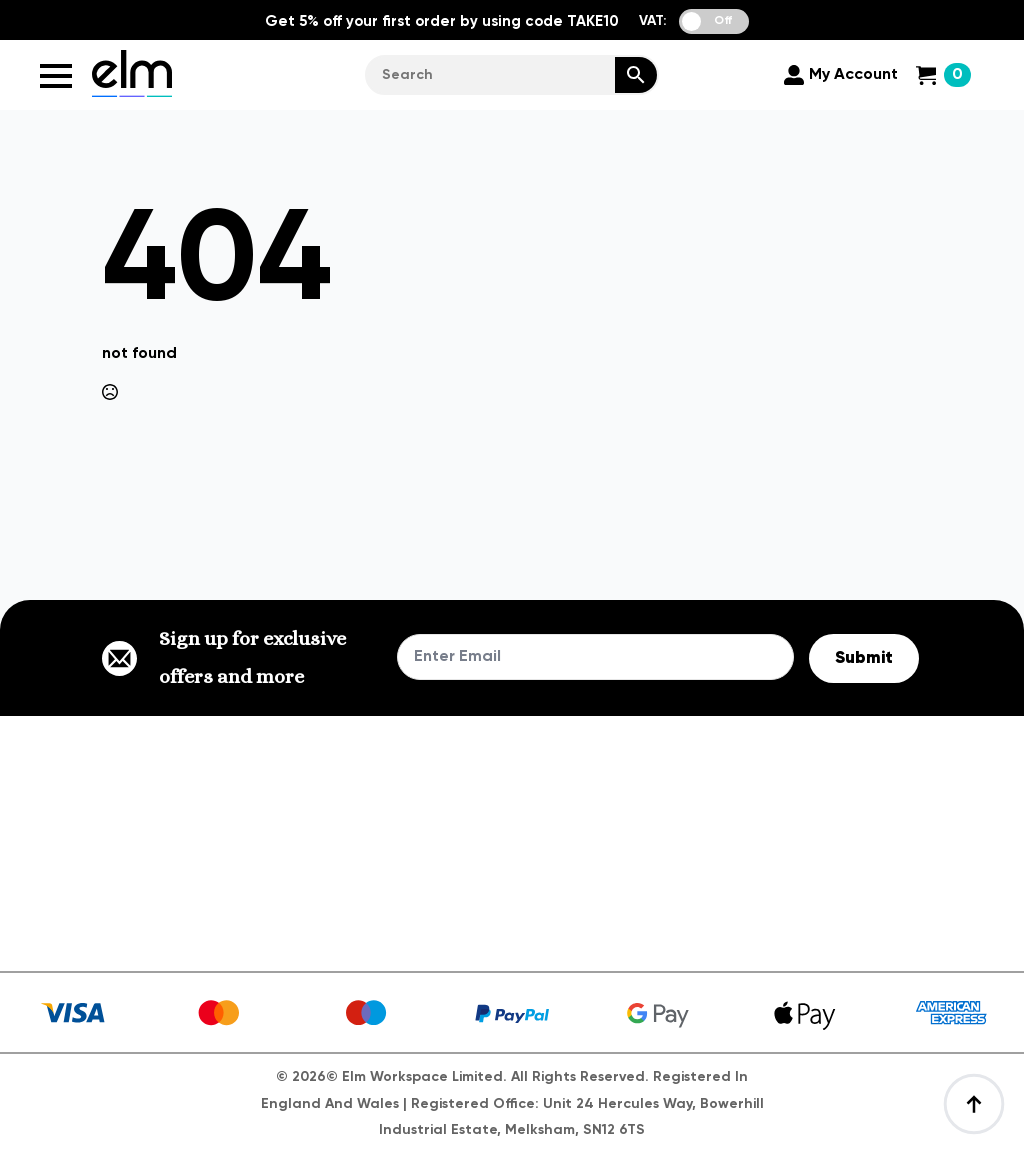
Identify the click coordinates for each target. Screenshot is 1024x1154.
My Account (853, 75)
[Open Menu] (56, 76)
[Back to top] (974, 1104)
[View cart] (943, 75)
